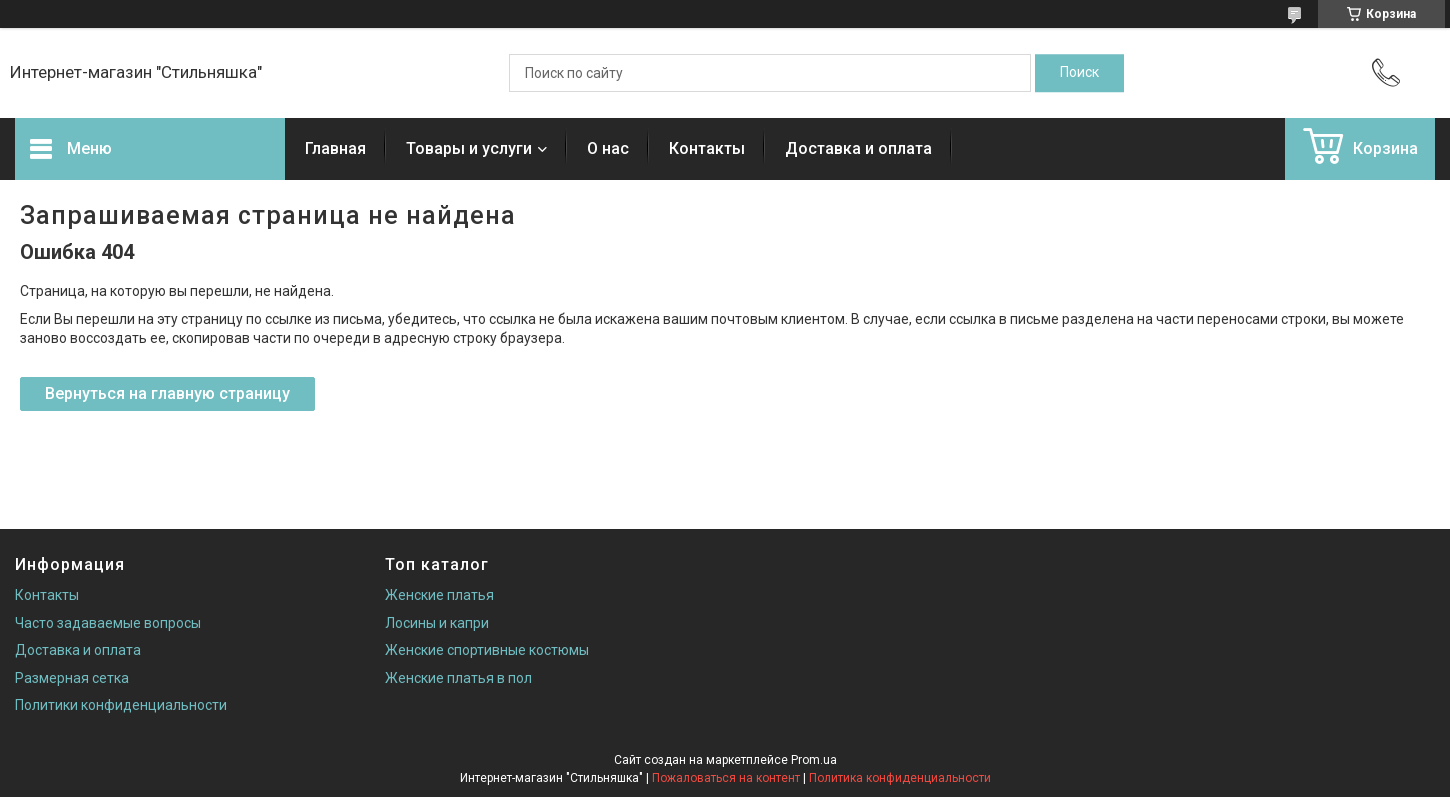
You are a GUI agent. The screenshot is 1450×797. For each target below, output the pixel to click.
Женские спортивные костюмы (487, 650)
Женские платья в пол (458, 678)
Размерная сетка (72, 678)
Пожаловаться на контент (726, 778)
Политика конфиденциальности (900, 778)
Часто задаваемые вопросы (108, 623)
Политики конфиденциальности (121, 705)
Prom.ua (814, 760)
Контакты (707, 148)
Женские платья (439, 595)
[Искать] (1079, 73)
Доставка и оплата (858, 148)
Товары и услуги (469, 148)
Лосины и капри (437, 623)
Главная (335, 148)
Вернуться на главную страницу (167, 393)
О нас (608, 148)
